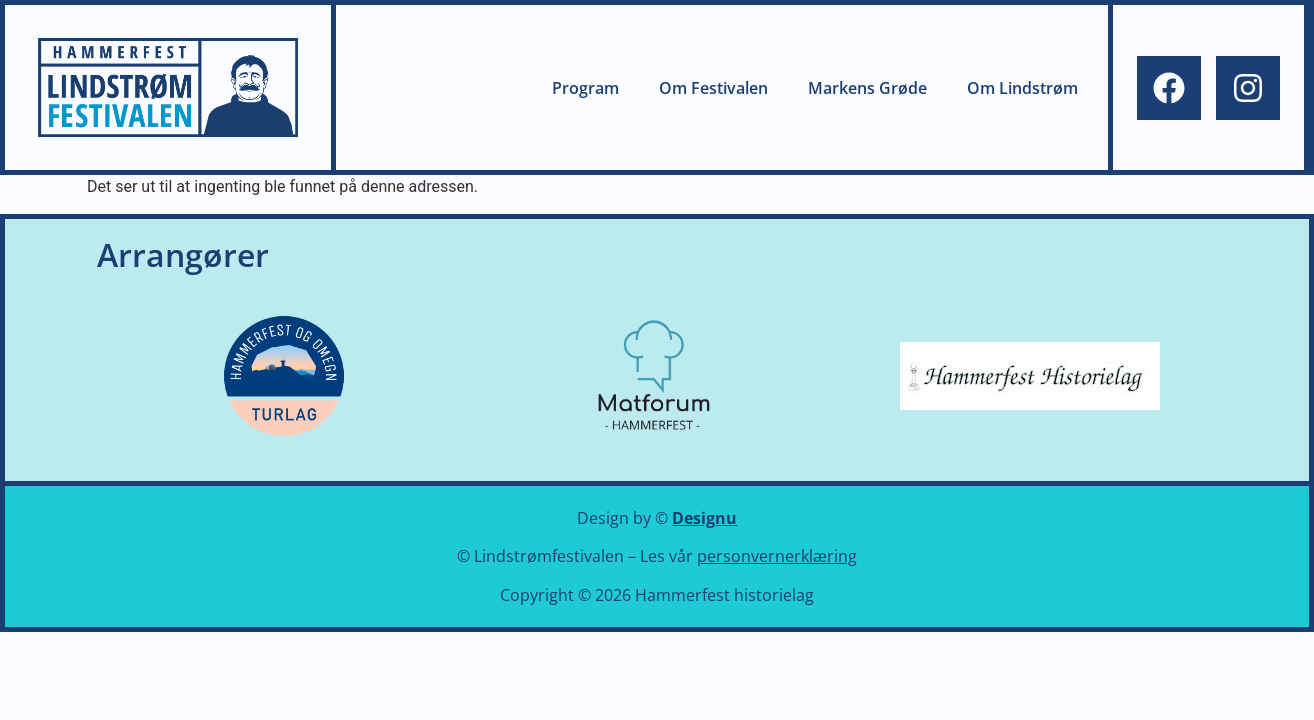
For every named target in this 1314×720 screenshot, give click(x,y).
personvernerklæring (777, 556)
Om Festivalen (713, 88)
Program (585, 88)
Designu (704, 518)
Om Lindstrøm (1022, 88)
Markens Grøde (867, 88)
